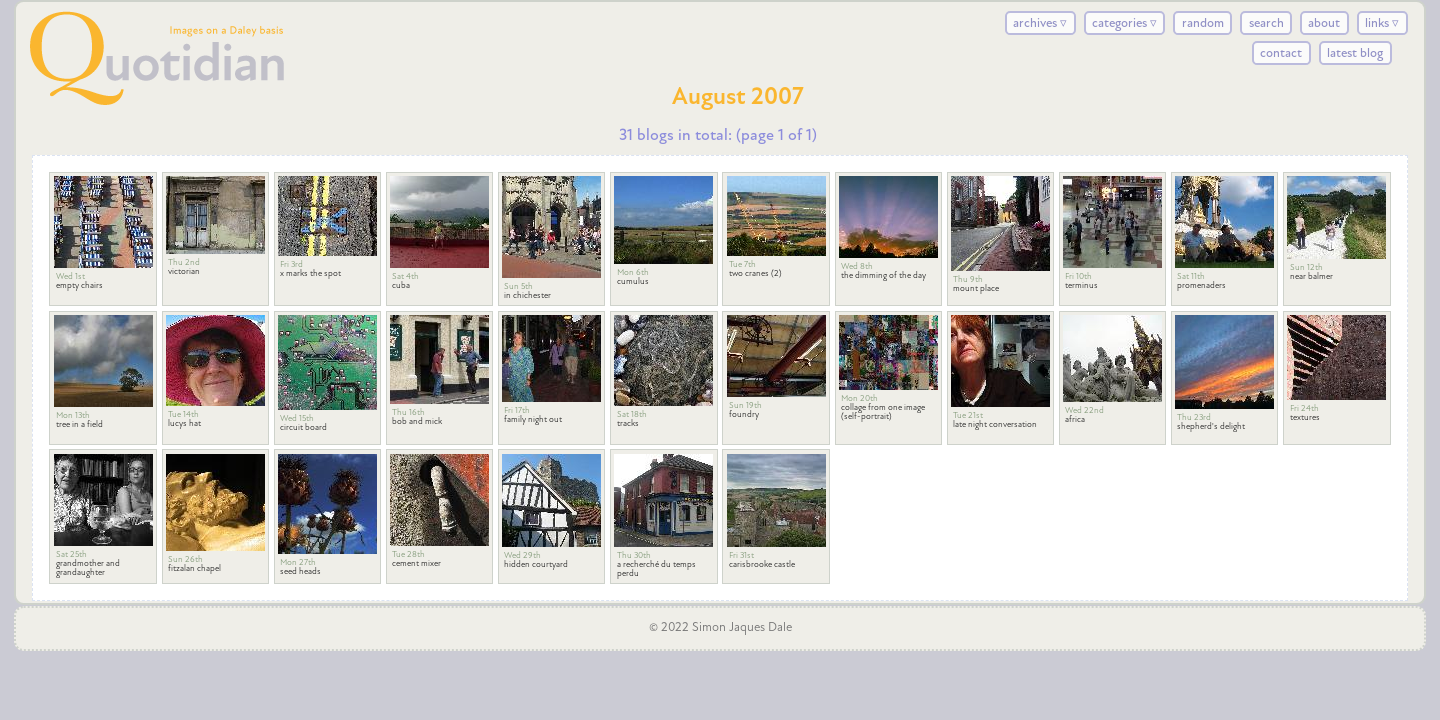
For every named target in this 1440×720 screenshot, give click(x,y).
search (1266, 23)
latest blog (1355, 53)
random (1203, 23)
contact (1281, 53)
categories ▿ (1124, 23)
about (1324, 23)
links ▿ (1382, 23)
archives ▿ (1040, 23)
